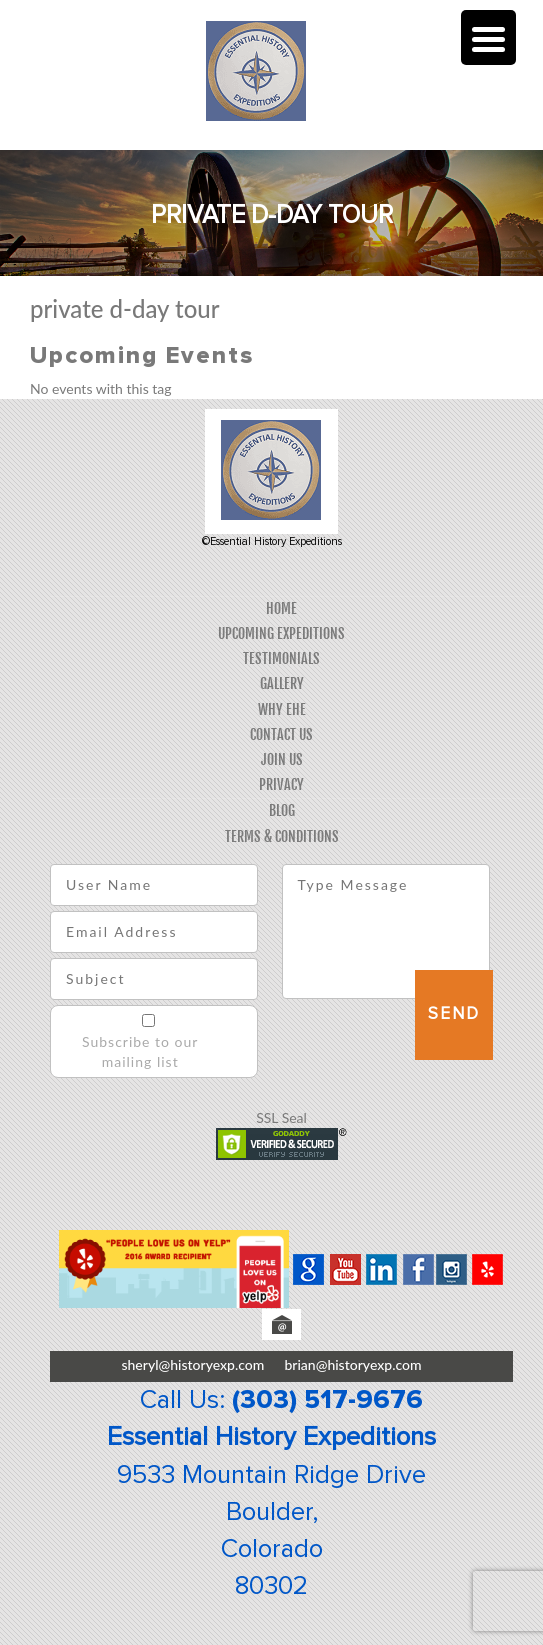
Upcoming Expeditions (281, 633)
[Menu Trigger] (488, 37)
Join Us (282, 759)
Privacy (281, 784)
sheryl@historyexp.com (192, 1364)
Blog (282, 810)
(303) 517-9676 (327, 1400)
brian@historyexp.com (352, 1364)
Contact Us (281, 734)
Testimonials (281, 658)
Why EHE (282, 709)
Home (281, 608)
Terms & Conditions (282, 836)
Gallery (282, 683)
